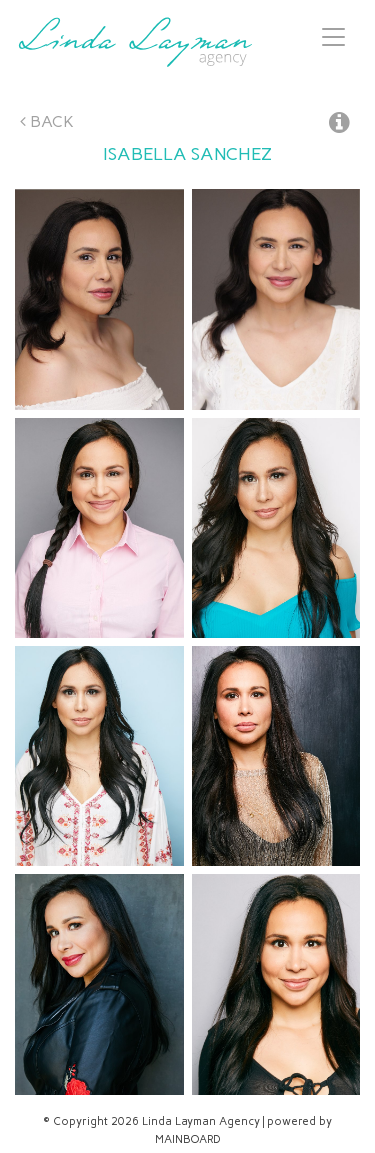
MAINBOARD (188, 1139)
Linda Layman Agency (135, 42)
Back (47, 121)
